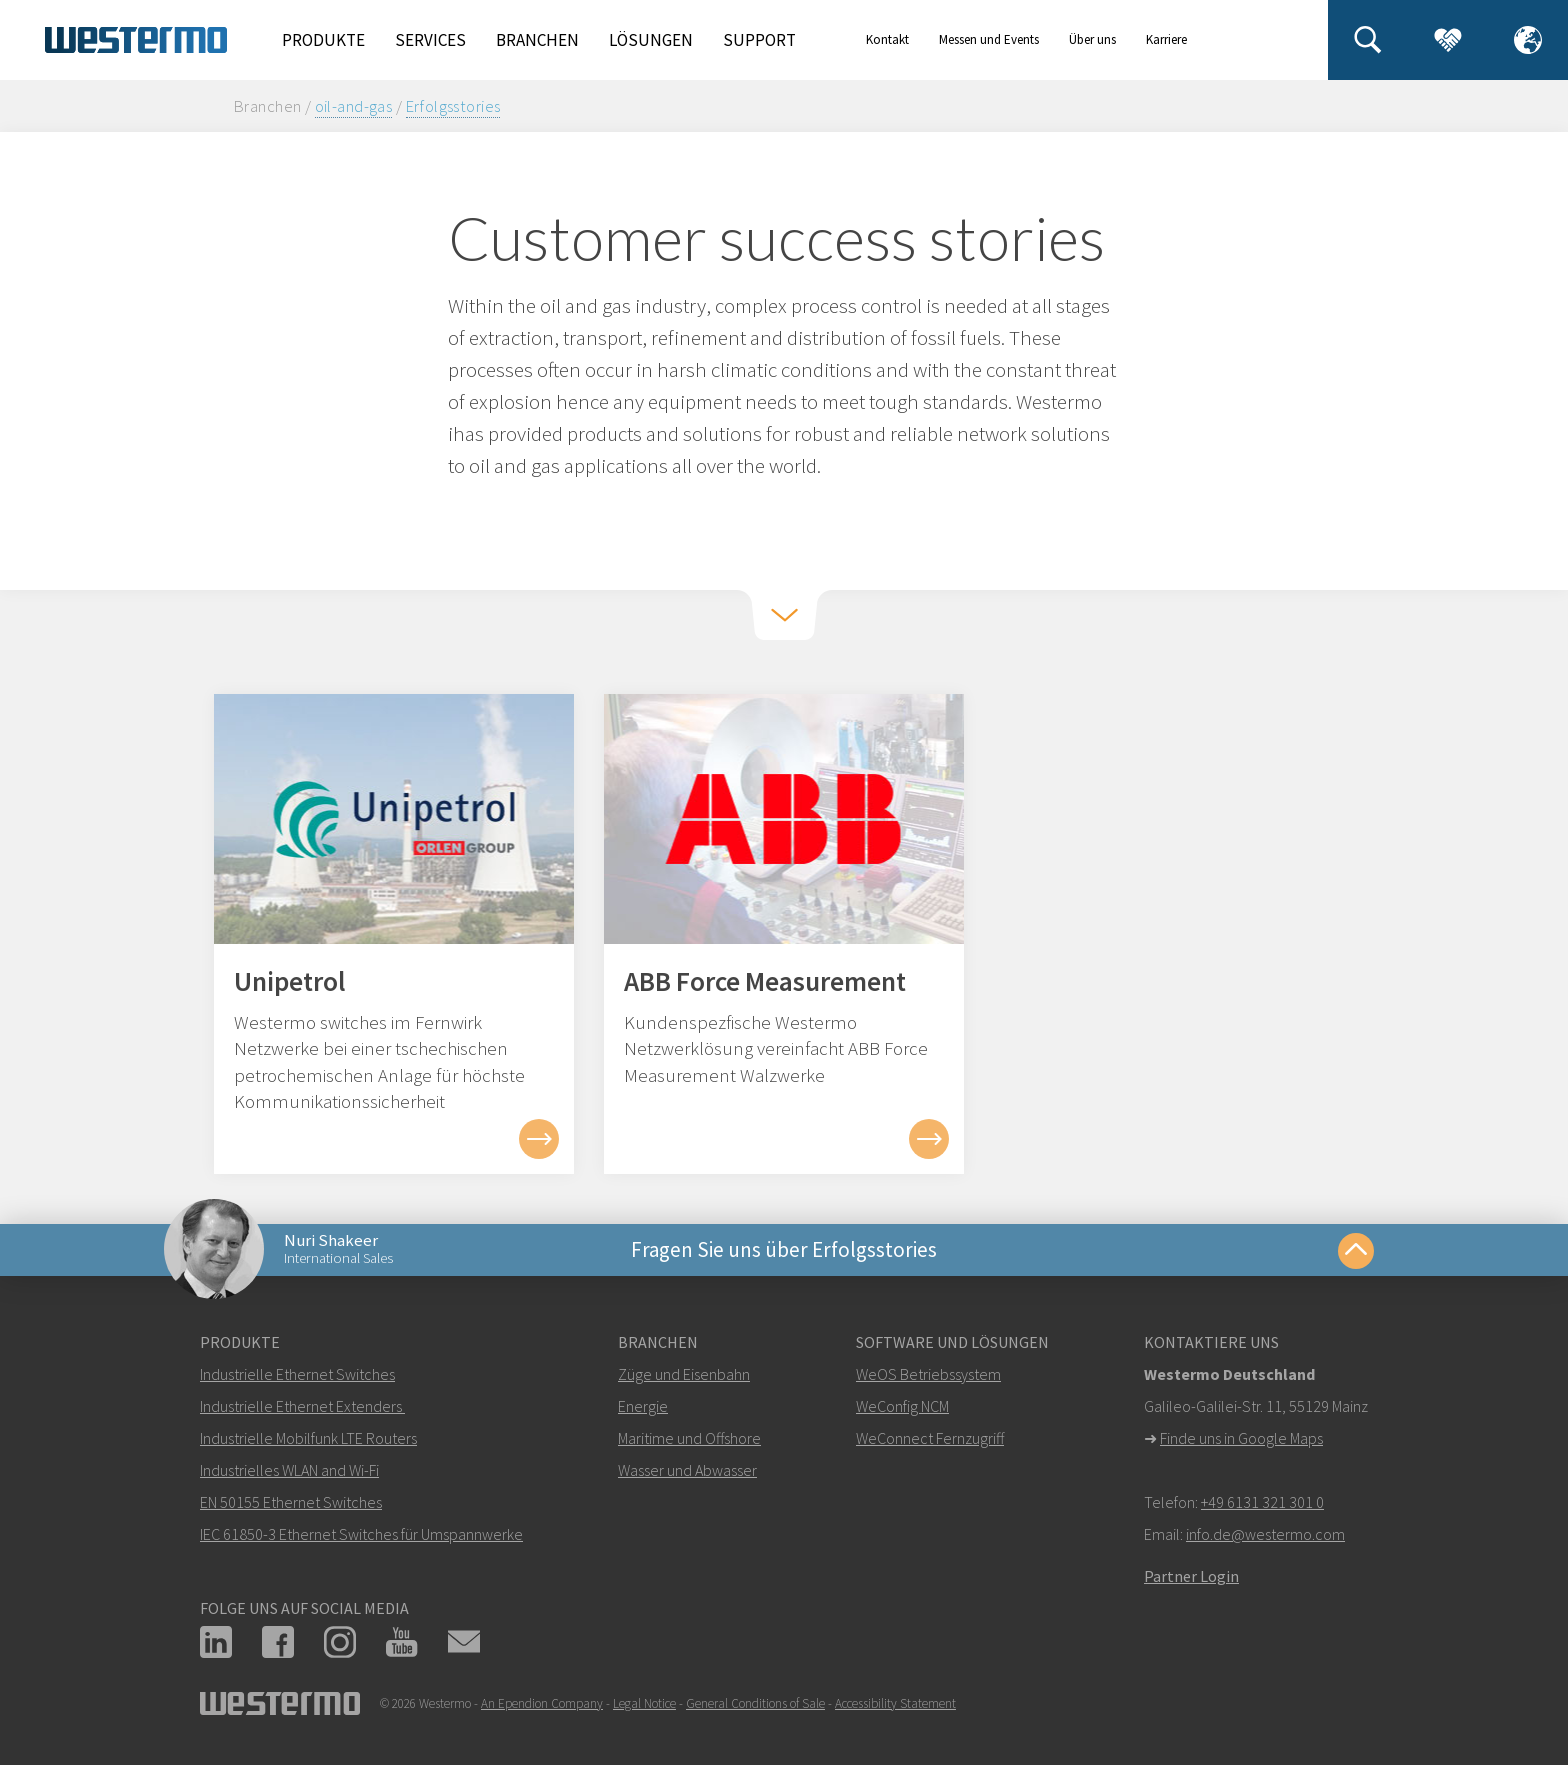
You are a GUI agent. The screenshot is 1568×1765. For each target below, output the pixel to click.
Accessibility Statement (895, 1703)
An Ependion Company (542, 1703)
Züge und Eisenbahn (684, 1374)
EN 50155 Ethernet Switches (291, 1502)
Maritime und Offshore (689, 1438)
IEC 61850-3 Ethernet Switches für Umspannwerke (361, 1534)
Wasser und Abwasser (687, 1470)
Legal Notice (644, 1703)
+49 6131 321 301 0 (1262, 1502)
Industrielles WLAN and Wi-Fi (289, 1470)
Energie (643, 1406)
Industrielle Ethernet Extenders (301, 1406)
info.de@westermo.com (1265, 1534)
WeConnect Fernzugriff (930, 1438)
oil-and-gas (354, 106)
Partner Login (1191, 1576)
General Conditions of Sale (755, 1703)
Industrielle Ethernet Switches (297, 1374)
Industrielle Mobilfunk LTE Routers (308, 1438)
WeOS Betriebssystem (928, 1374)
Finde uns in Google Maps (1241, 1438)
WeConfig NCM (902, 1406)
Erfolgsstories (453, 106)
